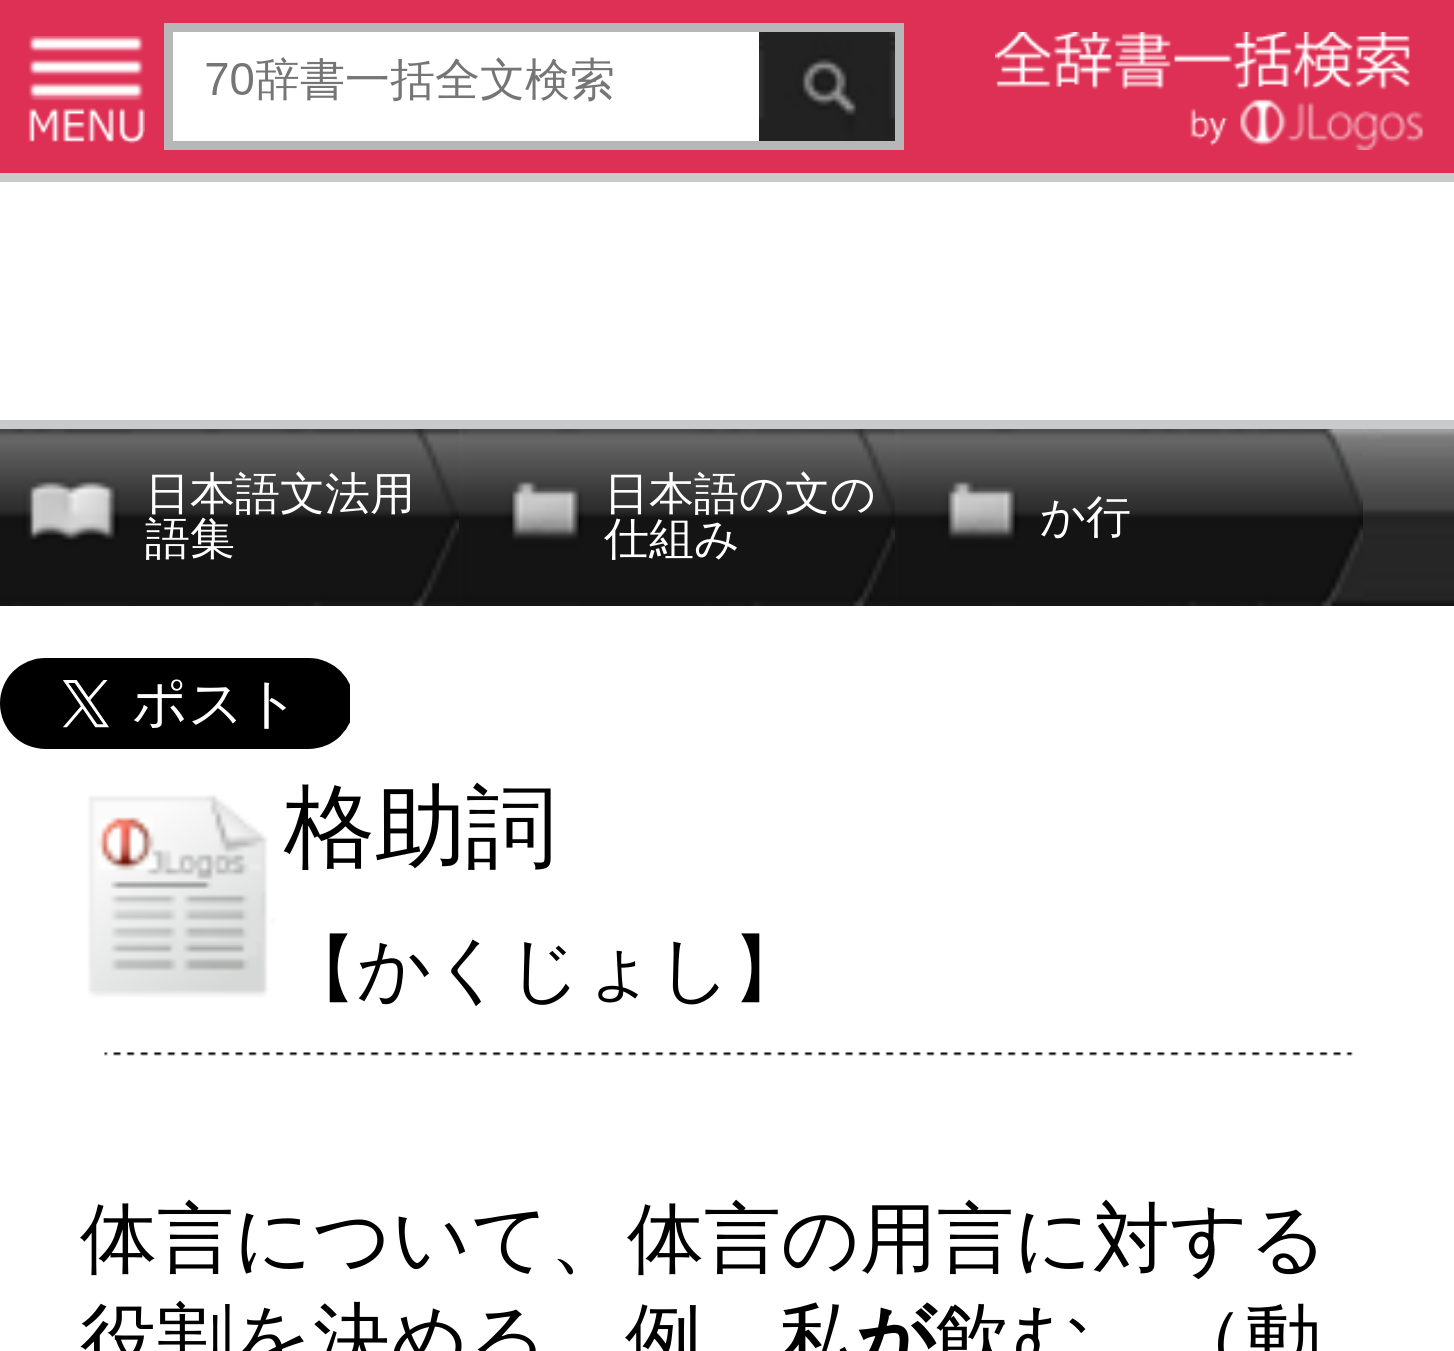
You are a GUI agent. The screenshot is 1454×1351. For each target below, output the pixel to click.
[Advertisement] (727, 295)
